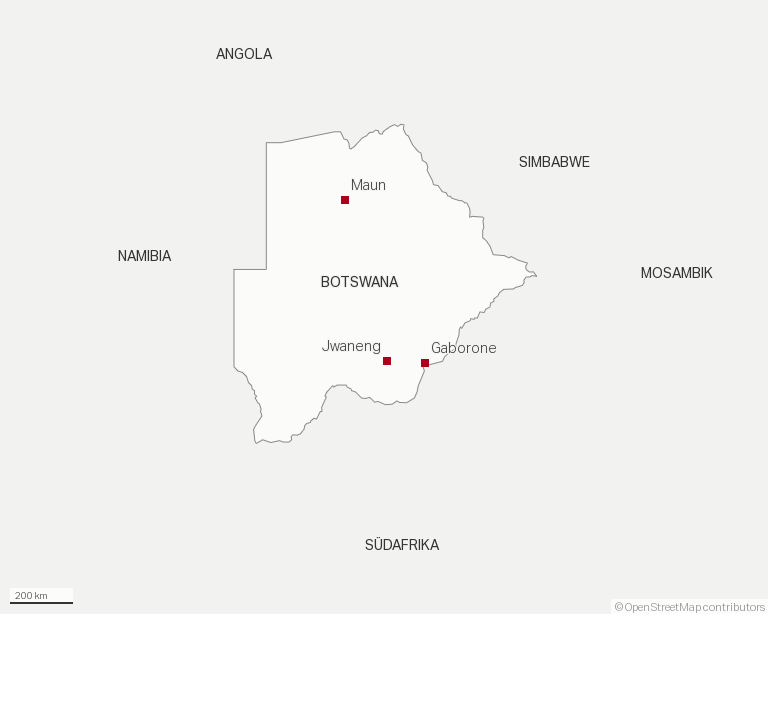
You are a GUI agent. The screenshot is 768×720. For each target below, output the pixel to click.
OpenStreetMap (663, 607)
